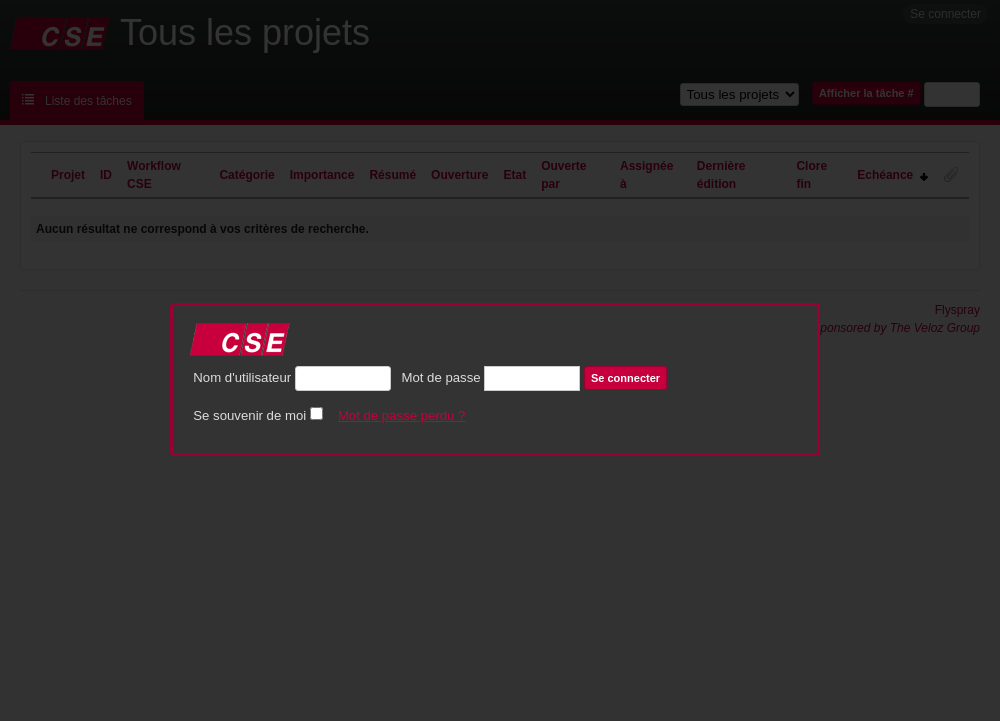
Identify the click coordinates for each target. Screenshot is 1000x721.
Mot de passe (440, 377)
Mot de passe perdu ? (402, 415)
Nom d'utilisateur (242, 377)
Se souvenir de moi (249, 415)
